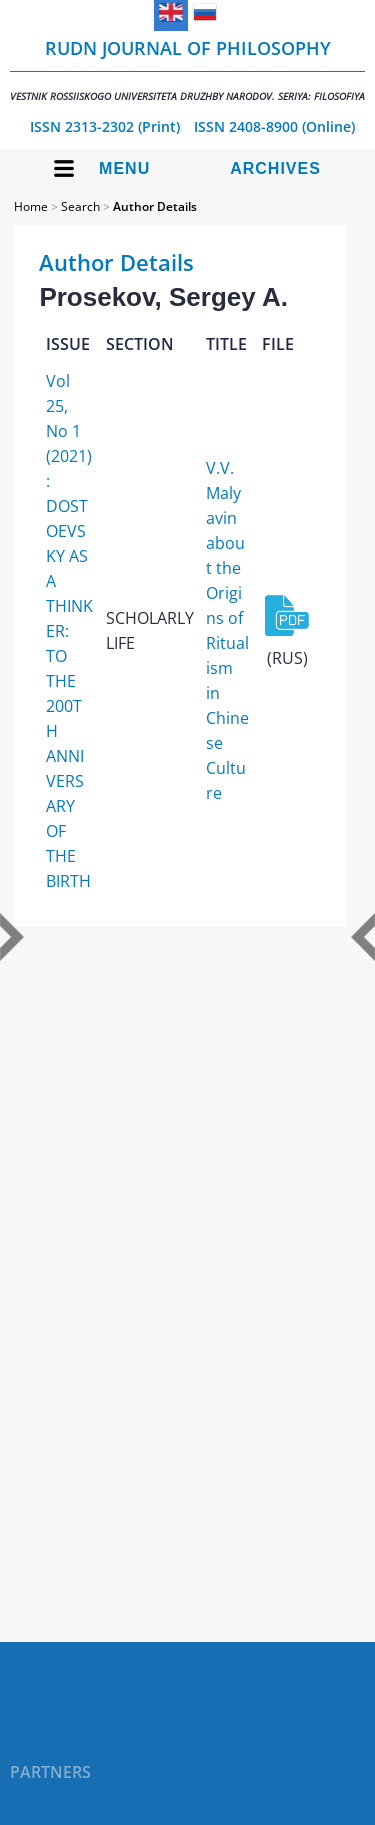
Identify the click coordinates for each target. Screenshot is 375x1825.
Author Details (155, 206)
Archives (275, 168)
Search (80, 206)
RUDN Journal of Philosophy (187, 69)
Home (31, 206)
